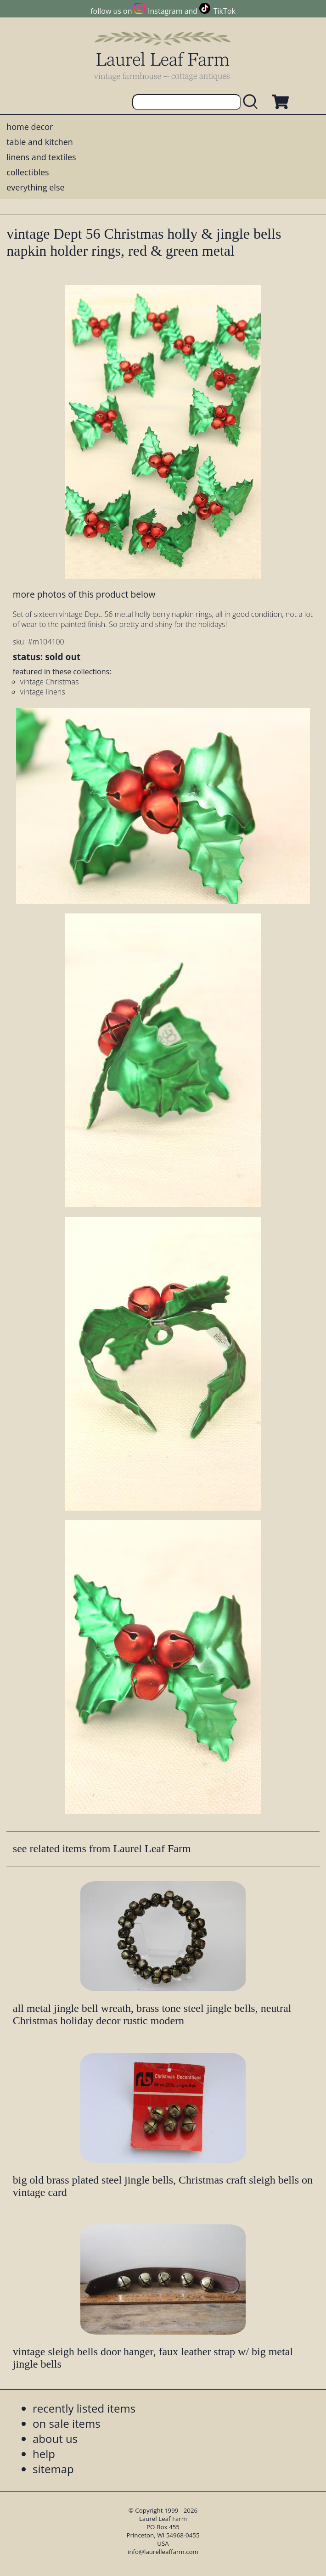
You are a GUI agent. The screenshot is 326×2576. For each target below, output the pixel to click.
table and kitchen (39, 141)
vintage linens (42, 692)
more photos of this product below (84, 594)
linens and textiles (41, 156)
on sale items (67, 2423)
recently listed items (84, 2408)
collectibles (27, 172)
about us (55, 2438)
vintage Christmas (49, 682)
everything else (35, 187)
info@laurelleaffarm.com (163, 2552)
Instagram (165, 11)
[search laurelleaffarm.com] (252, 102)
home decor (29, 126)
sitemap (53, 2468)
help (44, 2453)
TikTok (225, 11)
